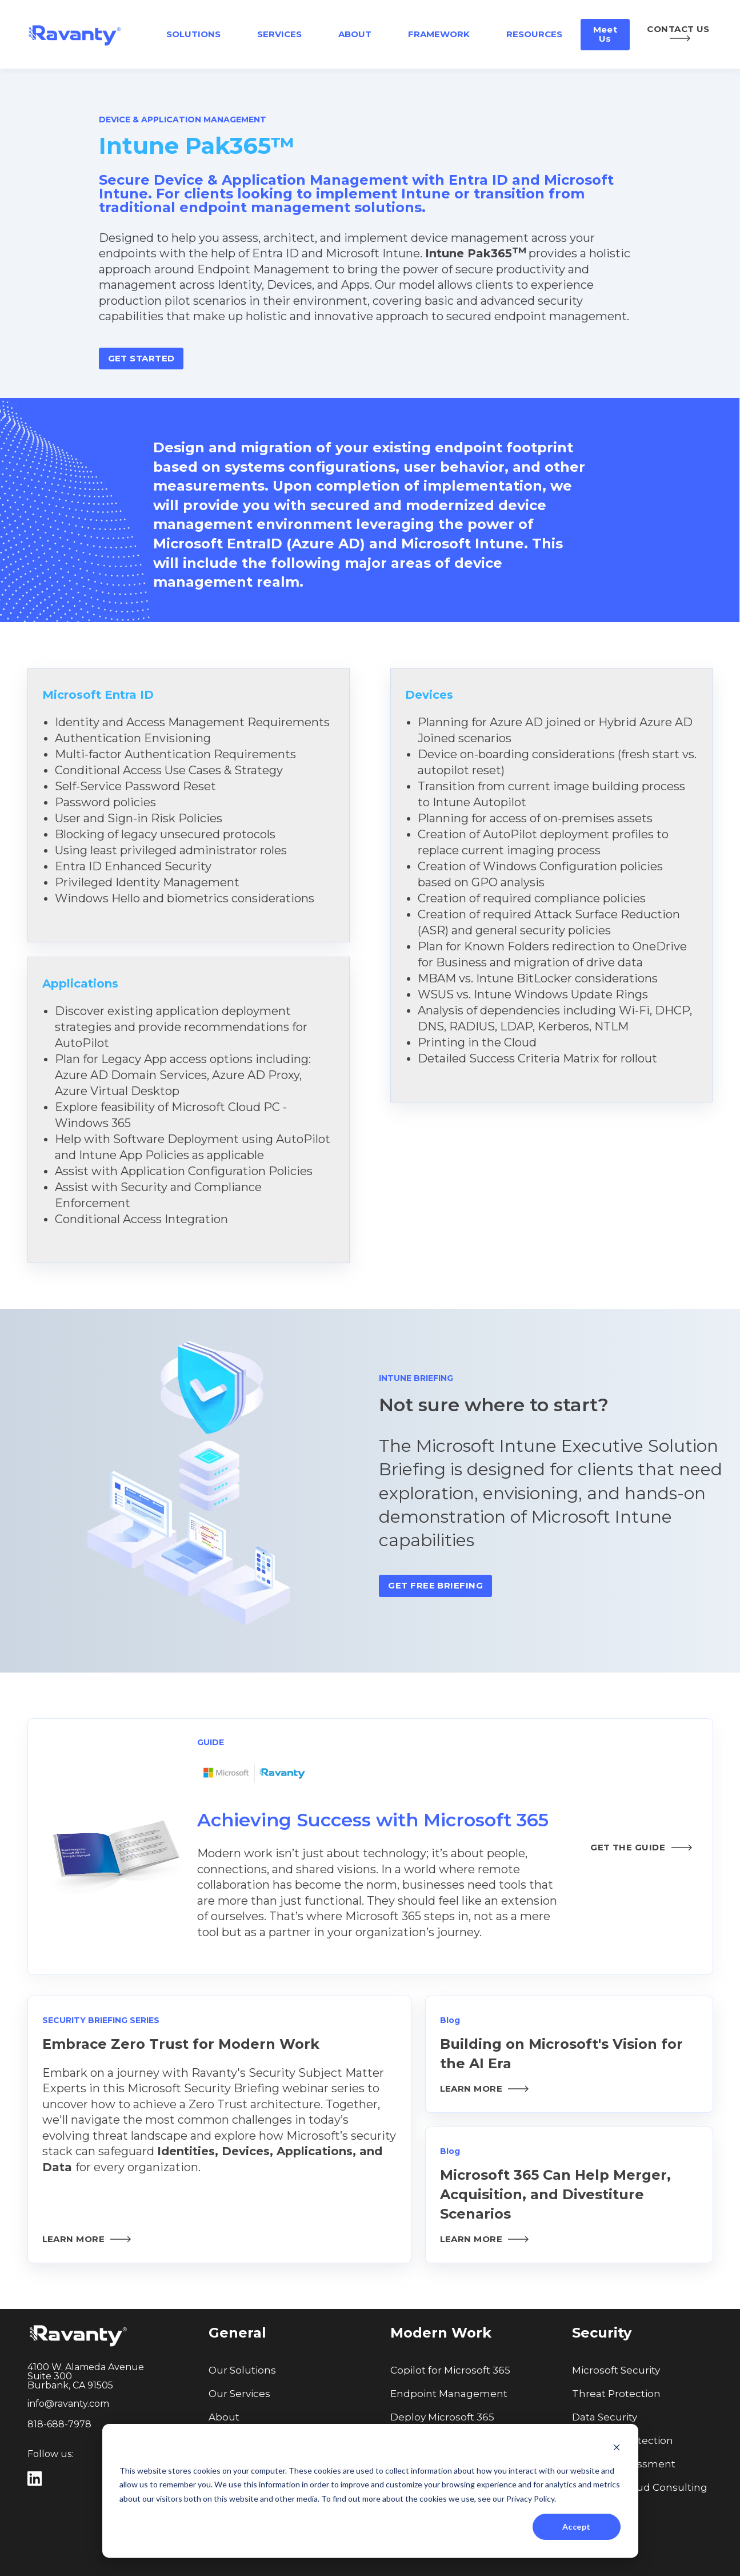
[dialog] (370, 2491)
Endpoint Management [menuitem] (448, 2393)
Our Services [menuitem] (239, 2393)
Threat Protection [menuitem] (616, 2393)
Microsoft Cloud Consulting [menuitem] (639, 2487)
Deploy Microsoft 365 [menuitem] (442, 2417)
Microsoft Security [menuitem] (616, 2370)
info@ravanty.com (68, 2403)
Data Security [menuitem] (604, 2417)
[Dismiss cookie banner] (617, 2449)
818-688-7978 (59, 2424)
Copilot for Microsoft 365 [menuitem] (450, 2370)
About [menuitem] (224, 2417)
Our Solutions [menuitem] (242, 2370)
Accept (576, 2526)
